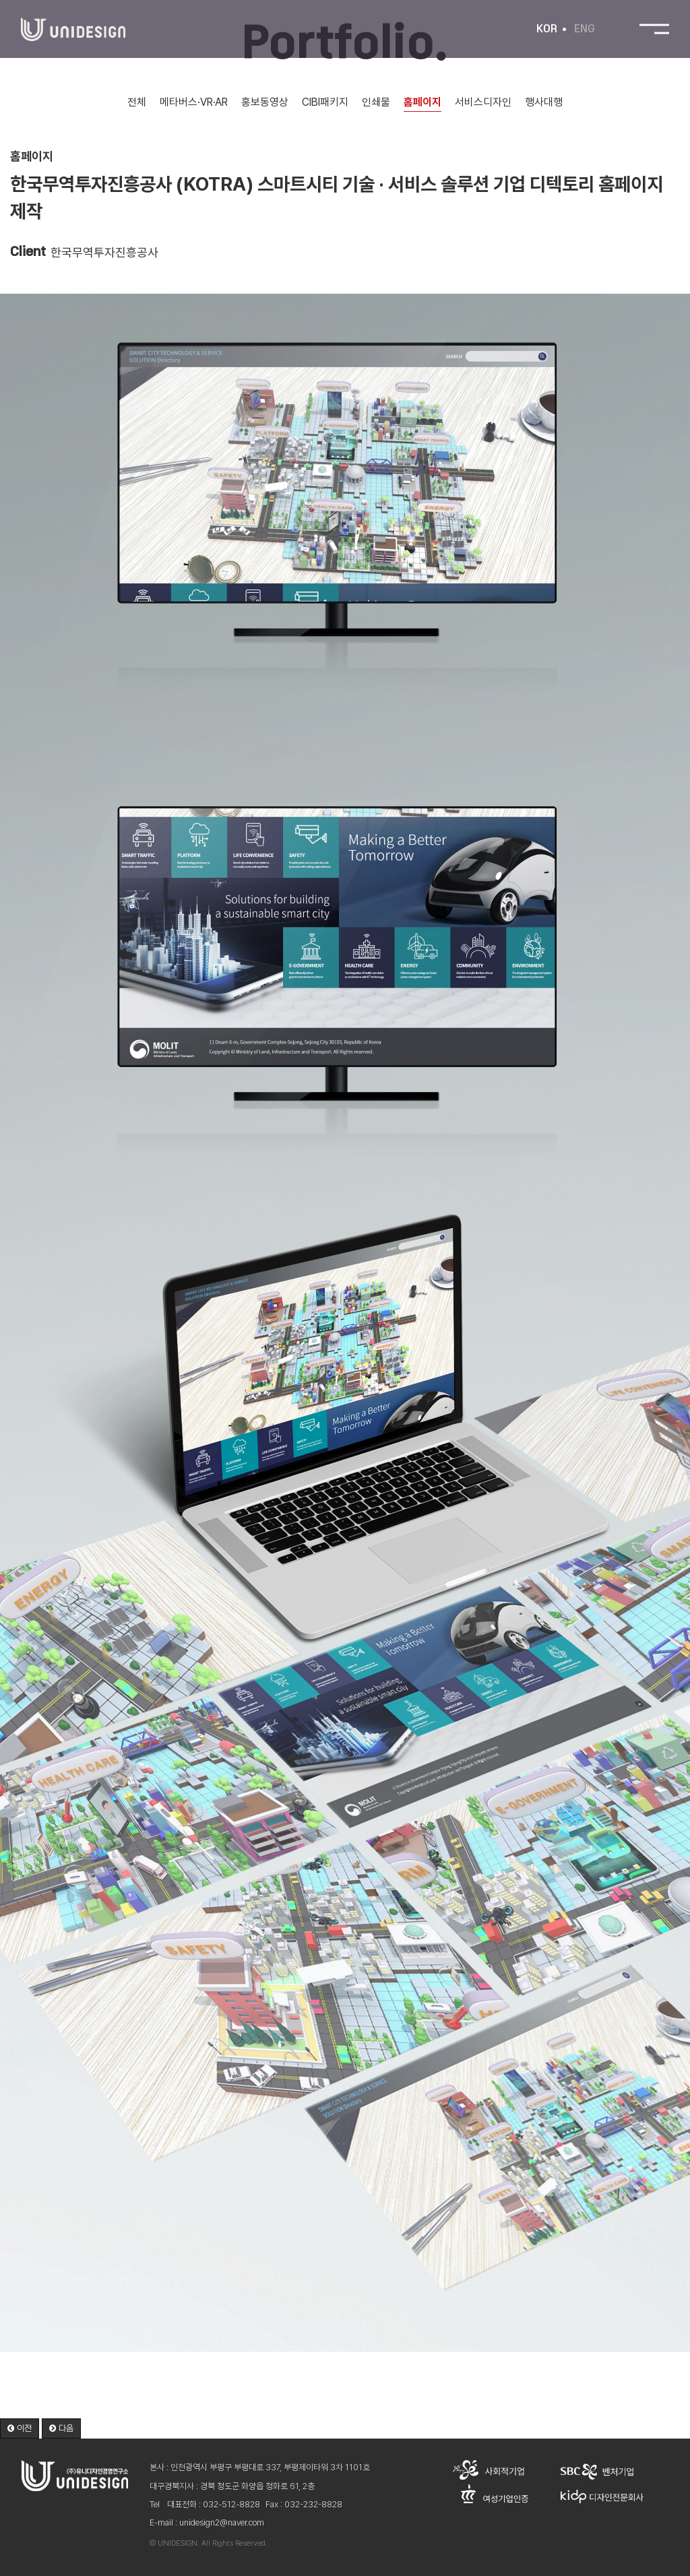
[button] (19, 2429)
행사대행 (546, 102)
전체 (135, 102)
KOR (546, 29)
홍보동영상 (264, 102)
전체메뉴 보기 (653, 30)
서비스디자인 (485, 102)
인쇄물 (378, 102)
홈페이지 (424, 102)
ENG (583, 29)
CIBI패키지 (326, 102)
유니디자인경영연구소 (73, 30)
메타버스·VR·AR (193, 102)
